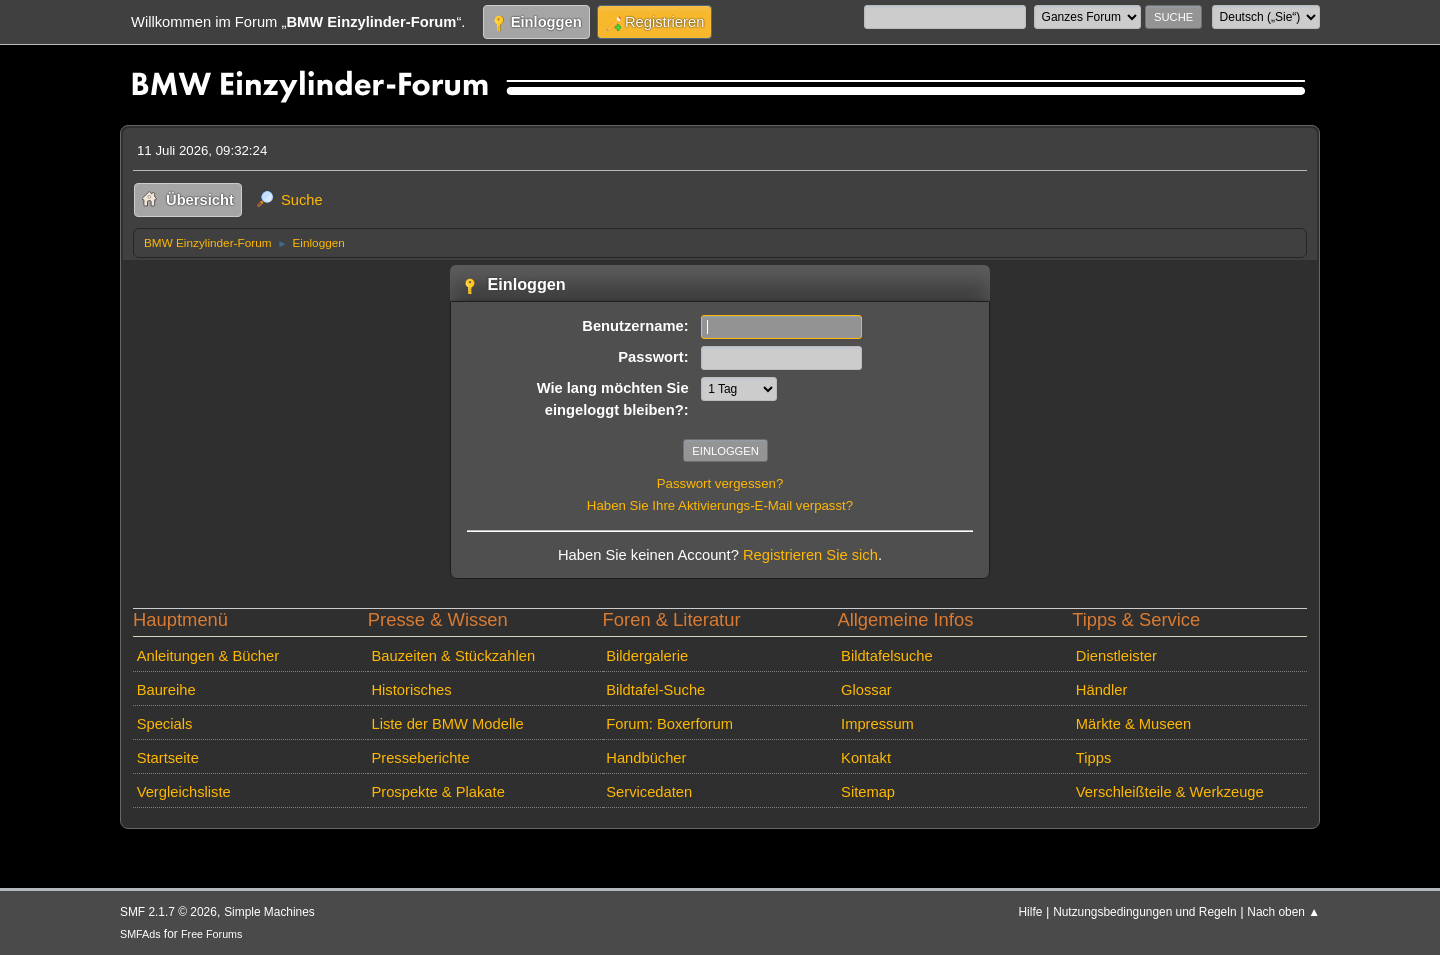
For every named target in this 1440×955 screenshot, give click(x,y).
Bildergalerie (647, 656)
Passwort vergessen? (720, 483)
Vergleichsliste (184, 792)
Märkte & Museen (1133, 724)
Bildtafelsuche (887, 656)
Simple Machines (269, 912)
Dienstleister (1116, 656)
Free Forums (211, 934)
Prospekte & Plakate (437, 792)
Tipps (1093, 758)
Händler (1102, 690)
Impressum (877, 724)
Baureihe (166, 690)
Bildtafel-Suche (655, 690)
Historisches (411, 690)
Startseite (168, 758)
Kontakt (866, 758)
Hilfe (1031, 912)
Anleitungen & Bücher (208, 656)
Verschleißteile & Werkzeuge (1170, 792)
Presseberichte (420, 758)
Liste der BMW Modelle (447, 724)
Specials (165, 724)
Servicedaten (649, 792)
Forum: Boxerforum (669, 724)
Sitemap (868, 792)
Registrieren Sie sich (810, 555)
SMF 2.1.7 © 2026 (168, 912)
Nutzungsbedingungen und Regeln (1144, 912)
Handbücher (646, 758)
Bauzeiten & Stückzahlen (453, 656)
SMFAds (140, 934)
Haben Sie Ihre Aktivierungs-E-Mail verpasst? (720, 505)
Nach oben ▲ (1283, 912)
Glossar (866, 690)
